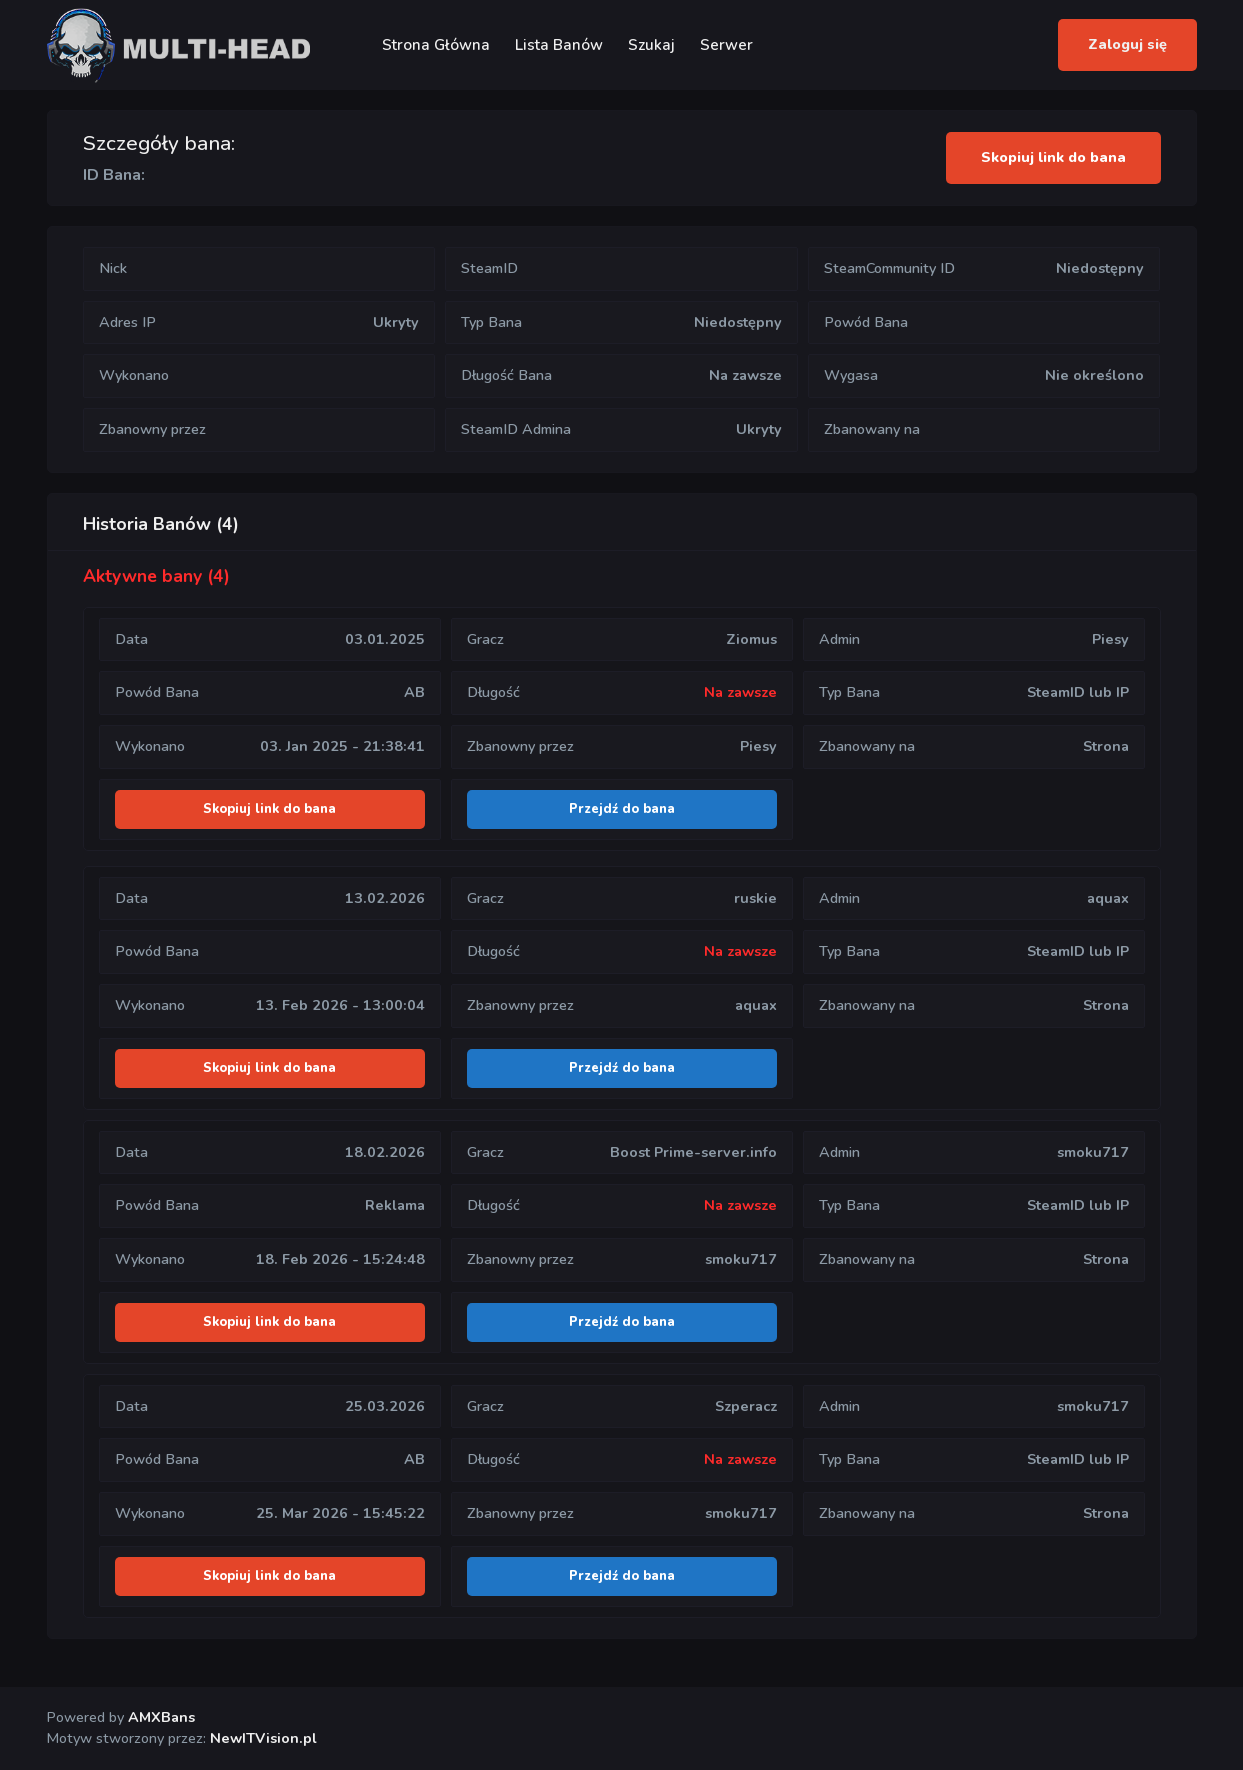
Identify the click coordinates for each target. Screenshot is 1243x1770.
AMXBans (161, 1717)
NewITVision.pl (263, 1738)
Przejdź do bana (622, 809)
